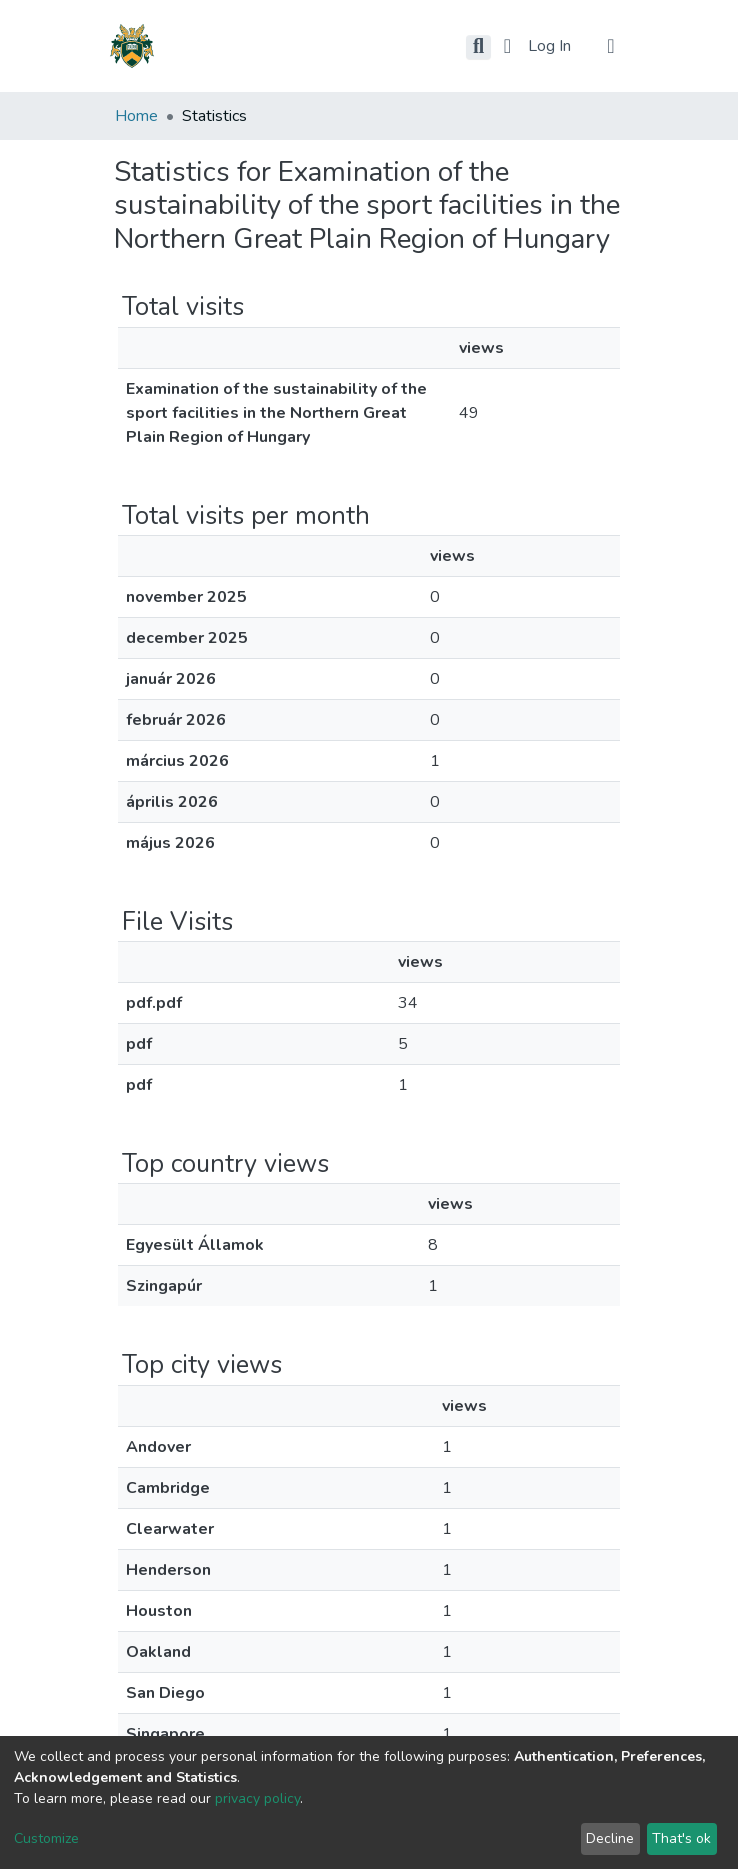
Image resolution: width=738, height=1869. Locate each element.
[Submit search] (478, 47)
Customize (46, 1838)
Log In (551, 46)
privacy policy (257, 1798)
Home (136, 116)
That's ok (681, 1838)
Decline (610, 1838)
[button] (507, 46)
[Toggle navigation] (611, 46)
